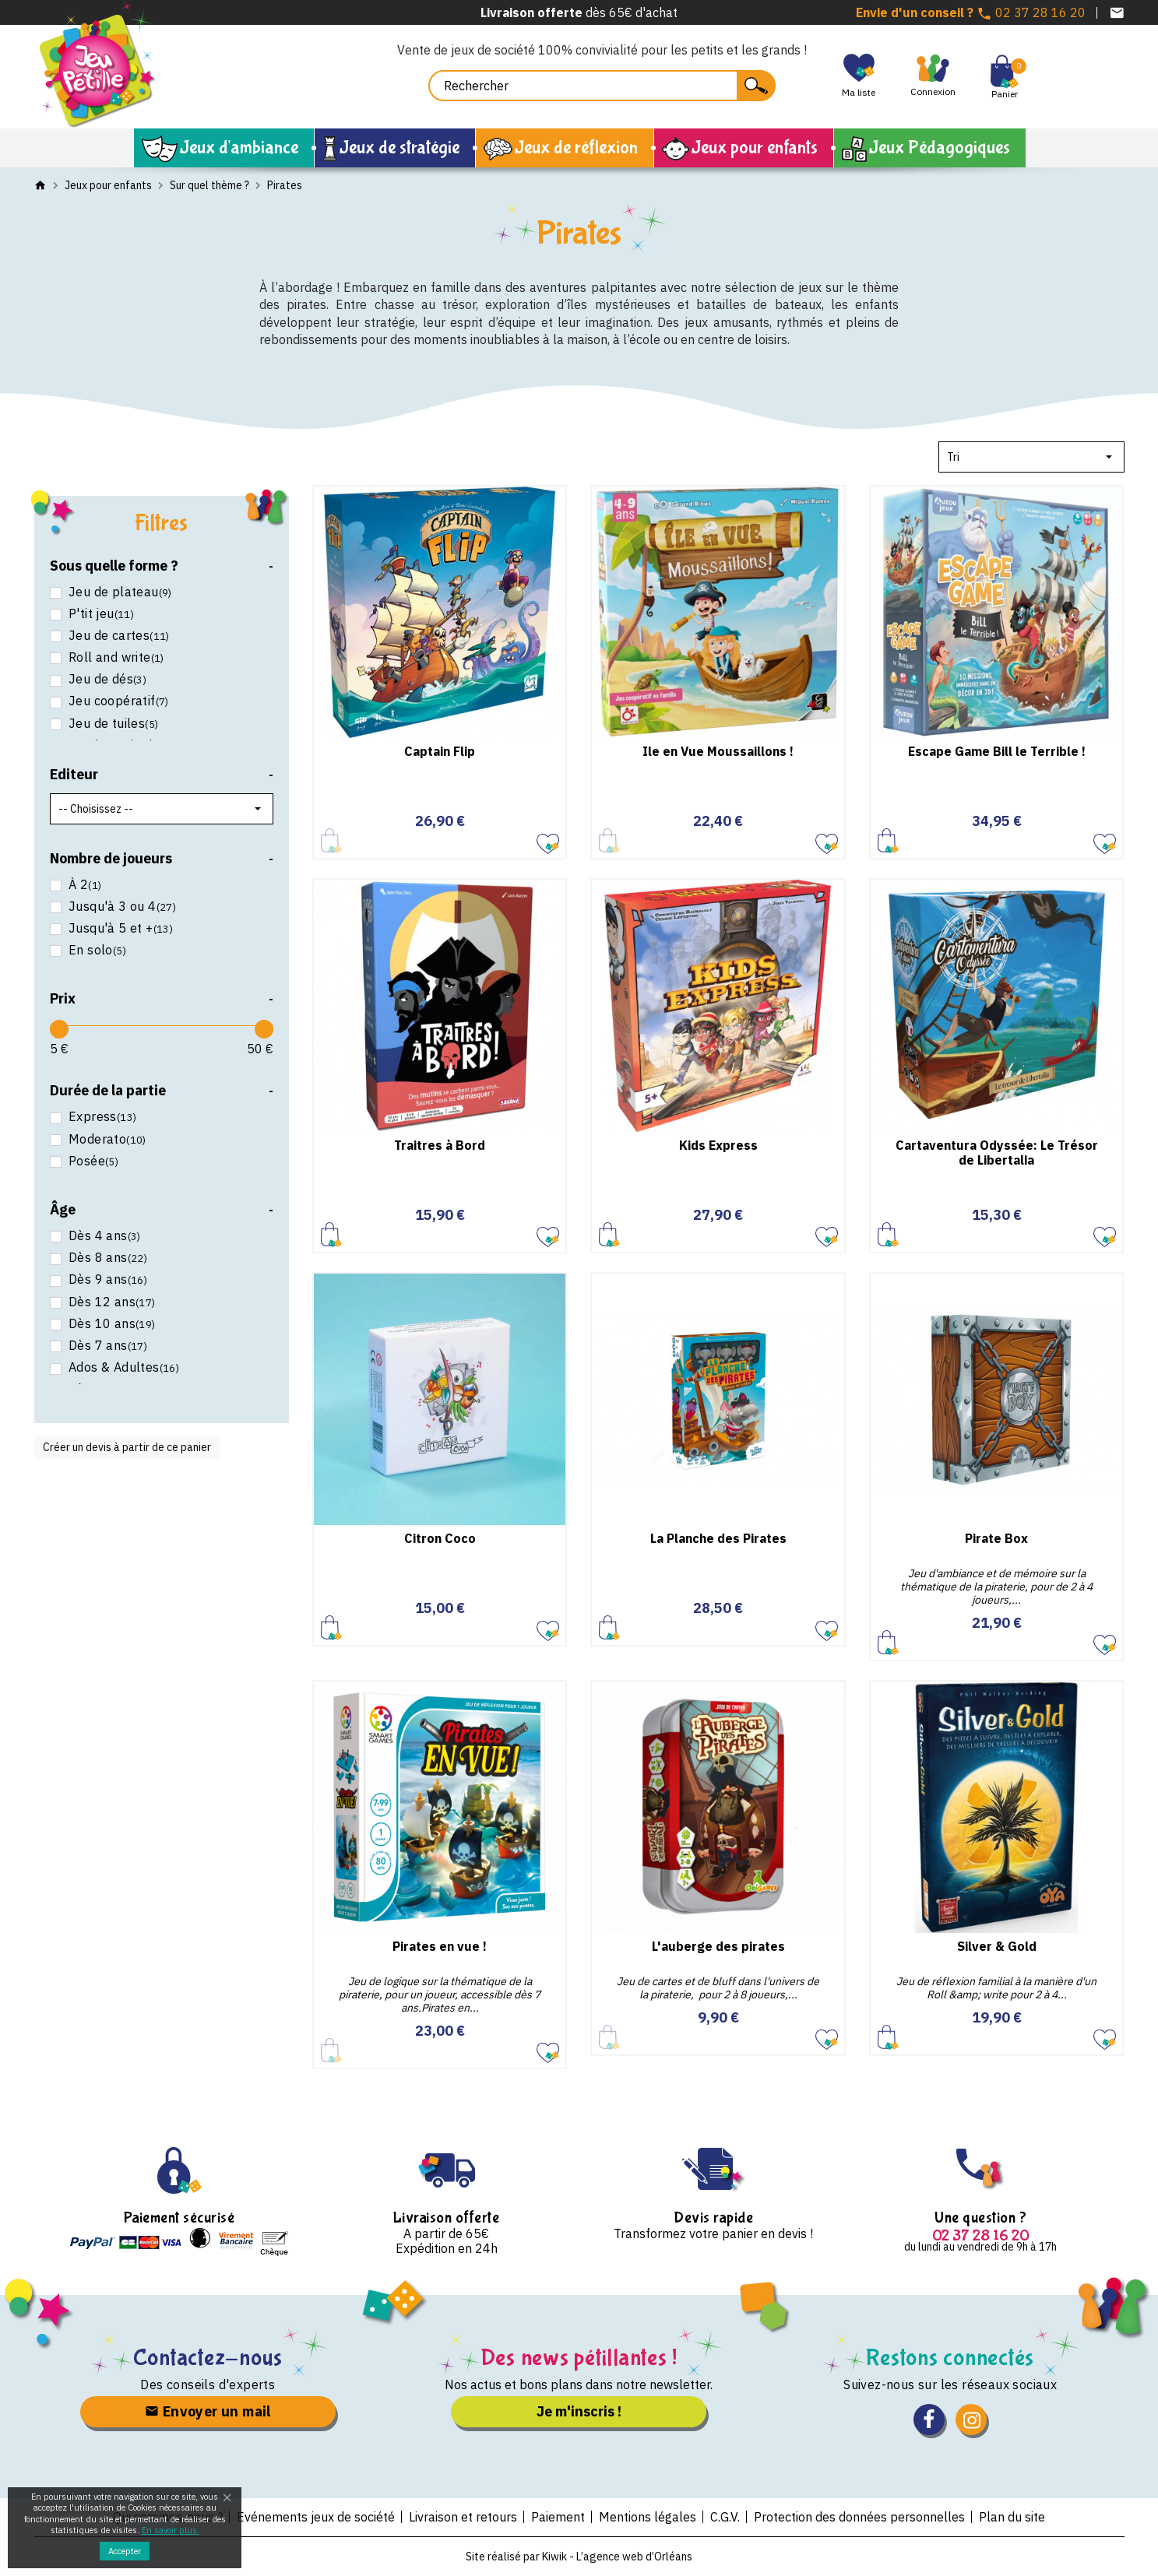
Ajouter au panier (888, 840)
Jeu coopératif (117, 701)
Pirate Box (996, 1538)
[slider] (59, 1029)
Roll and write (114, 657)
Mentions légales (647, 2517)
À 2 (83, 884)
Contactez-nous (208, 2357)
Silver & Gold (997, 1946)
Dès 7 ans (106, 1345)
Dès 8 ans (106, 1257)
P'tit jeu (100, 613)
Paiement (558, 2517)
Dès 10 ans (110, 1323)
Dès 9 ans (106, 1279)
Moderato (105, 1139)
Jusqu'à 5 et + (119, 928)
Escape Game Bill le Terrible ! (997, 751)
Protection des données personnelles (859, 2517)
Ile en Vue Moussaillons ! (718, 751)
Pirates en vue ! (439, 1946)
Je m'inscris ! (579, 2411)
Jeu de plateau (118, 592)
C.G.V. (725, 2517)
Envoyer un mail (208, 2411)
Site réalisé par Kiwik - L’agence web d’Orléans (579, 2557)
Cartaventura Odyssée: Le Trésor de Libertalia (997, 1152)
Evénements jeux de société (316, 2517)
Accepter (124, 2551)
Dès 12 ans (110, 1302)
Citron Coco (440, 1538)
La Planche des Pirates (718, 1538)
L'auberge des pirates (718, 1946)
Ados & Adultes (122, 1367)
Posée (92, 1161)
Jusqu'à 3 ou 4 (121, 906)
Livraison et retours (463, 2517)
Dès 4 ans (103, 1235)
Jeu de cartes (117, 635)
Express (101, 1116)
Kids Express (718, 1145)
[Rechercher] (602, 85)
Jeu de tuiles (112, 723)
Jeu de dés (106, 679)
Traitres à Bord (439, 1145)
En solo (95, 950)
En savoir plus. (170, 2530)
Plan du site (1012, 2517)
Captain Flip (439, 751)
